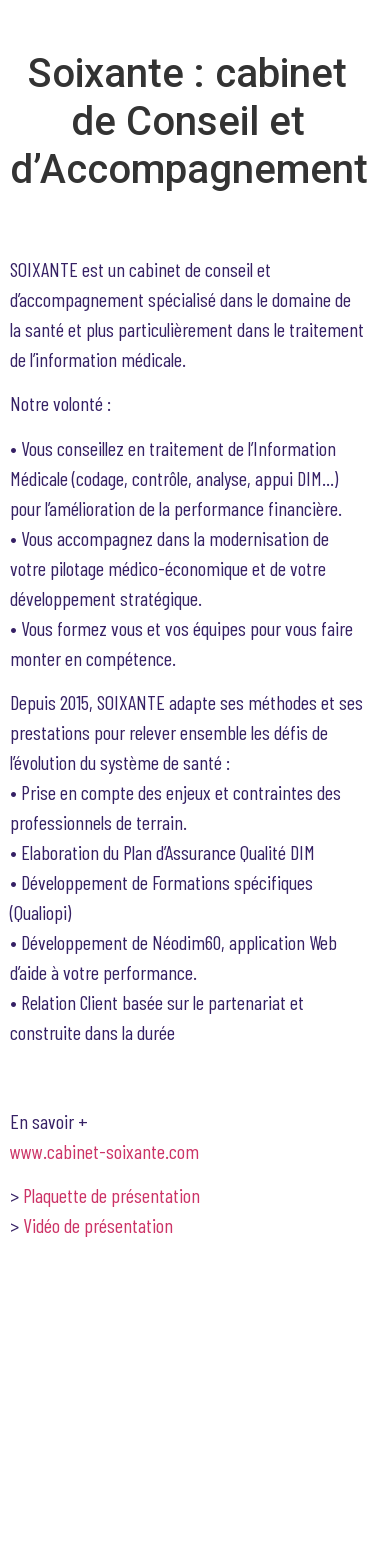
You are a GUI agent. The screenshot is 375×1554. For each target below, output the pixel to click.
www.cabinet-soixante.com (104, 1151)
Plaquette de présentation (111, 1195)
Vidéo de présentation (100, 1225)
